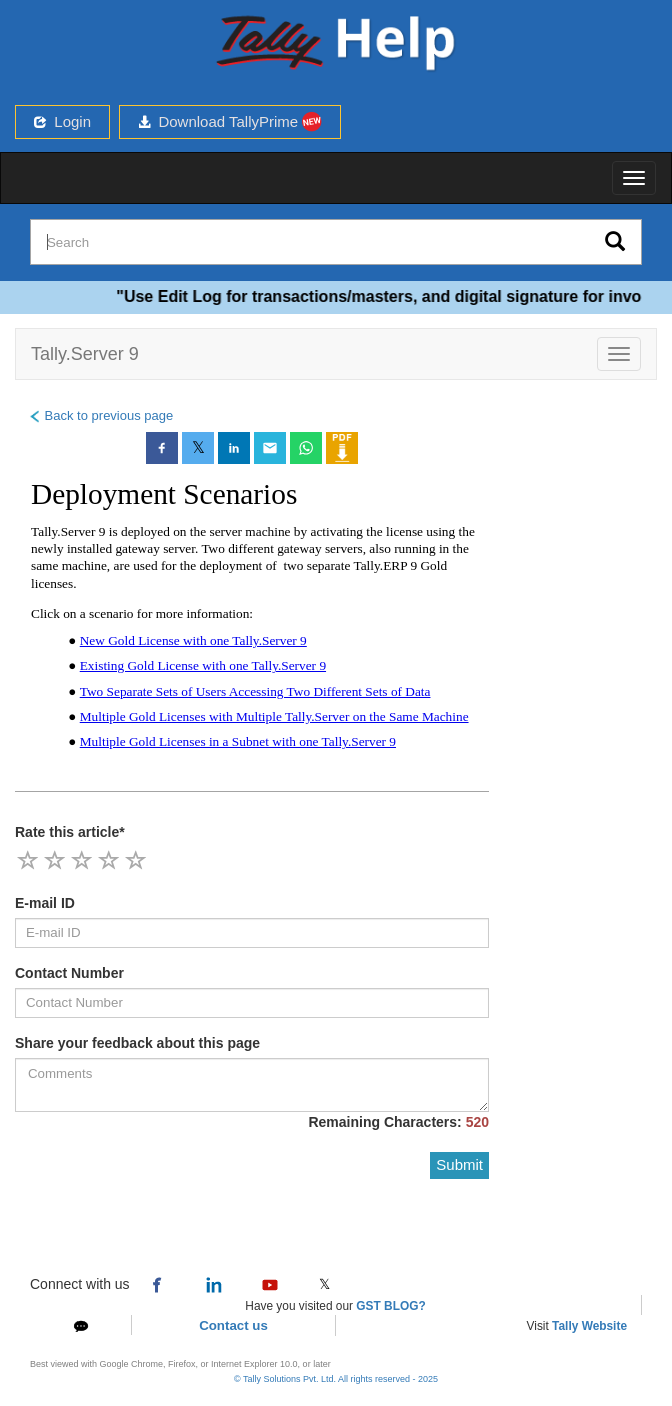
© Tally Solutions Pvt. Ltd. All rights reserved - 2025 (336, 1379)
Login (62, 121)
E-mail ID (45, 903)
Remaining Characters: (398, 1122)
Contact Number (69, 973)
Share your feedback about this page (137, 1043)
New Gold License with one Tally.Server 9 (193, 640)
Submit (459, 1164)
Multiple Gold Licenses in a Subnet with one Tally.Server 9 (238, 741)
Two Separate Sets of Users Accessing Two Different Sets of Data (255, 691)
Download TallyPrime (230, 121)
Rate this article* (70, 832)
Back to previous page (100, 415)
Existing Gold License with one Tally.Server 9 (203, 665)
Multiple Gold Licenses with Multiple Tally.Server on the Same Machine (274, 716)
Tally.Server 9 (85, 354)
